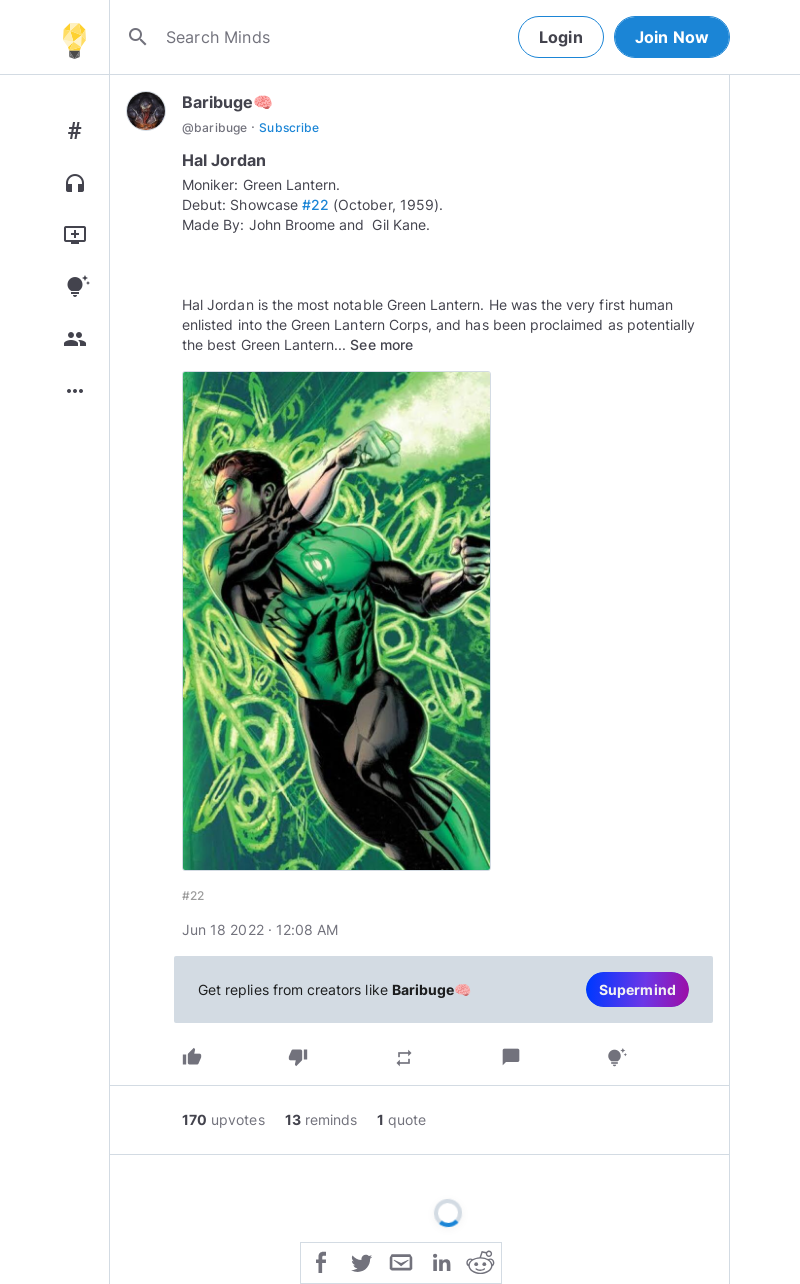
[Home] (74, 37)
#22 (315, 204)
